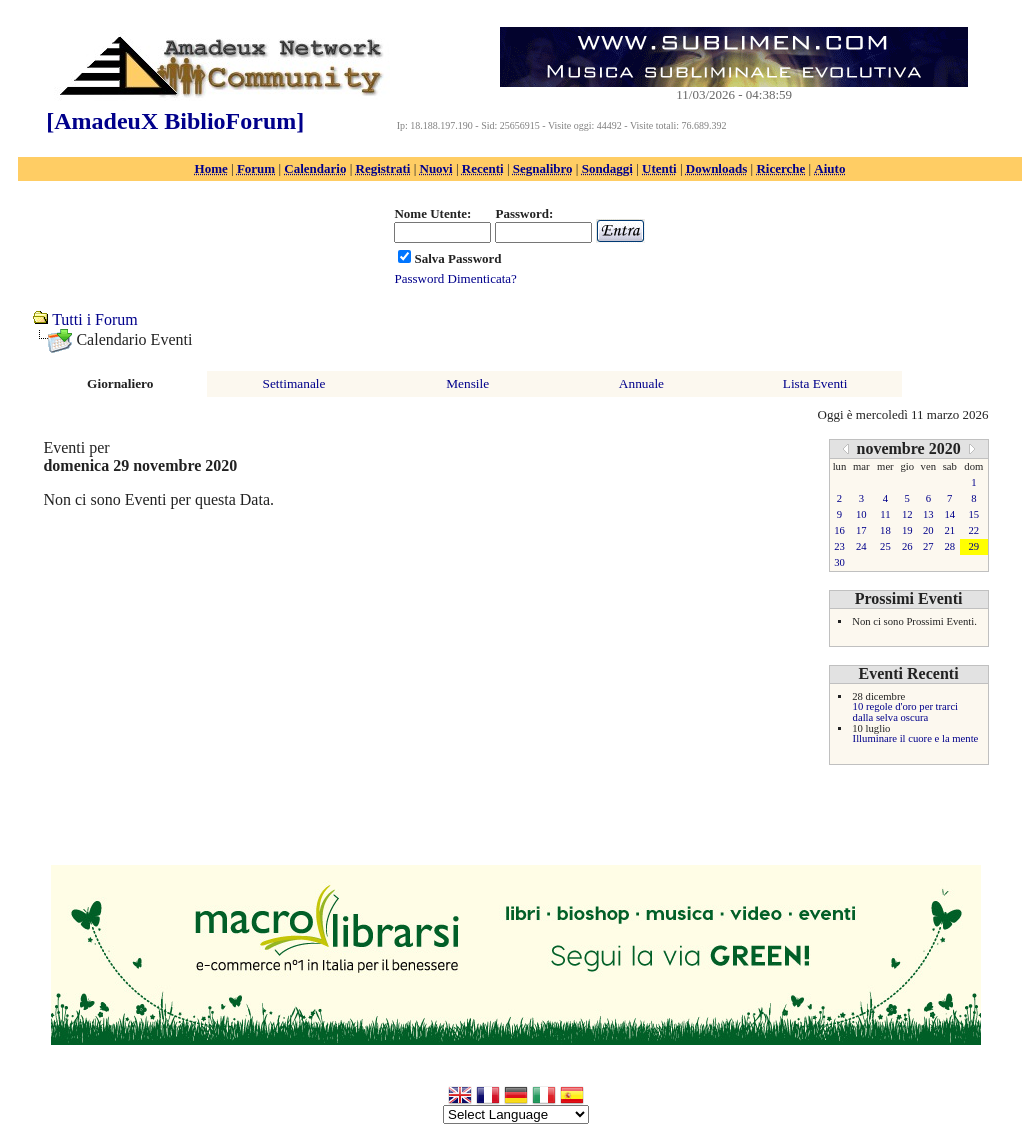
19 (907, 530)
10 (861, 514)
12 (907, 514)
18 (885, 530)
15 (974, 514)
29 (974, 546)
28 (949, 546)
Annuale (641, 383)
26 (907, 546)
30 (839, 562)
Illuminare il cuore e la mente (916, 738)
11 (885, 514)
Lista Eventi (815, 383)
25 (885, 546)
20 (928, 530)
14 (949, 514)
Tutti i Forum (95, 319)
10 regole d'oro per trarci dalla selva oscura (905, 712)
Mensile (467, 383)
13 (928, 514)
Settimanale (294, 383)
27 (928, 546)
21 (949, 530)
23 (839, 546)
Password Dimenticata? (455, 278)
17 (861, 530)
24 (861, 546)
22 (974, 530)
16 (839, 530)
